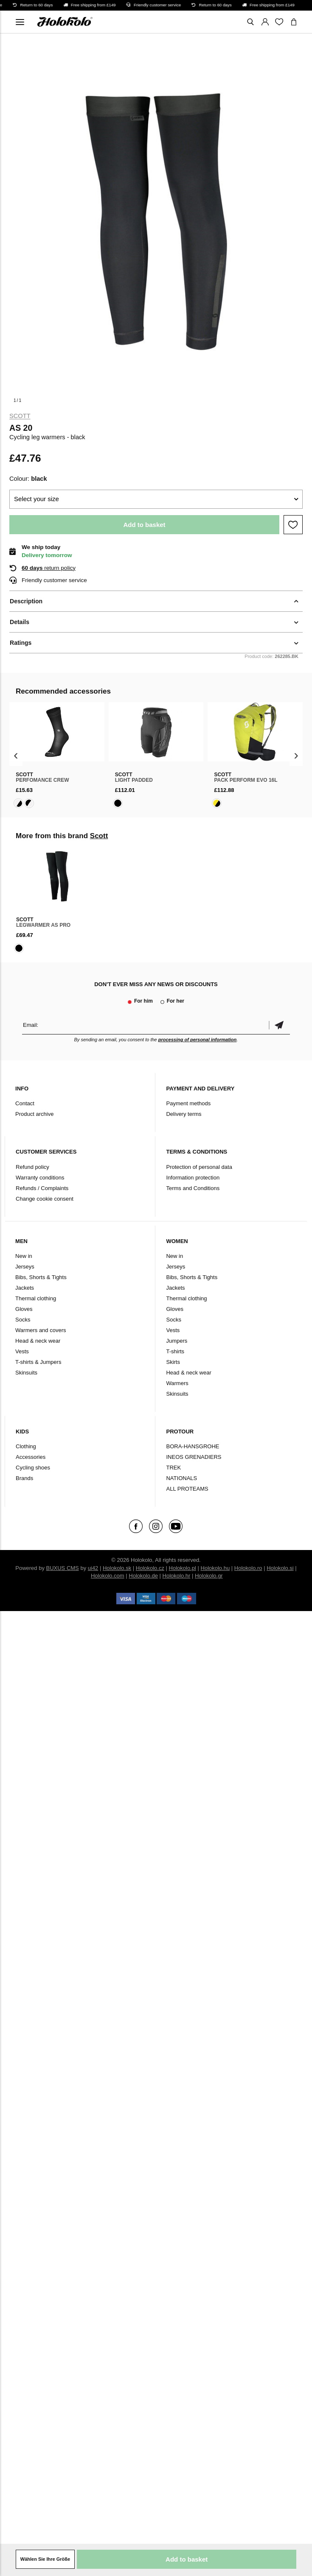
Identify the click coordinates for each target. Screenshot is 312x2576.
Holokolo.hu (215, 1568)
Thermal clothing (35, 1298)
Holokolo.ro (248, 1568)
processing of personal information (197, 1039)
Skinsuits (26, 1372)
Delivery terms (183, 1114)
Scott (20, 416)
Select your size (36, 498)
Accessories (30, 1457)
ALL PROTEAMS (187, 1489)
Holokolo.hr (177, 1575)
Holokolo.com (107, 1575)
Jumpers (176, 1341)
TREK (173, 1467)
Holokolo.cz (150, 1568)
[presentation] (15, 755)
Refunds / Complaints (42, 1188)
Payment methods (188, 1103)
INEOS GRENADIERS (193, 1457)
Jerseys (24, 1266)
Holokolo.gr (209, 1575)
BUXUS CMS (62, 1568)
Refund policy (32, 1167)
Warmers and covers (40, 1330)
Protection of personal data (199, 1167)
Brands (24, 1478)
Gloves (23, 1309)
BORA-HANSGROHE (192, 1446)
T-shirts (175, 1351)
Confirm (279, 1024)
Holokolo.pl (182, 1568)
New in (23, 1256)
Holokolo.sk (117, 1568)
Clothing (26, 1446)
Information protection (192, 1177)
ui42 (93, 1568)
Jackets (24, 1288)
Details (19, 622)
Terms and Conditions (192, 1188)
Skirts (173, 1362)
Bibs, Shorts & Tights (41, 1277)
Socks (22, 1319)
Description (26, 601)
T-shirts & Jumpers (38, 1362)
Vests (22, 1351)
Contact (24, 1103)
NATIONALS (181, 1478)
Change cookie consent (44, 1199)
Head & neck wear (37, 1341)
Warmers (177, 1383)
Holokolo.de (143, 1575)
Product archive (34, 1114)
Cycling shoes (33, 1467)
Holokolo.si (280, 1568)
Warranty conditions (40, 1177)
